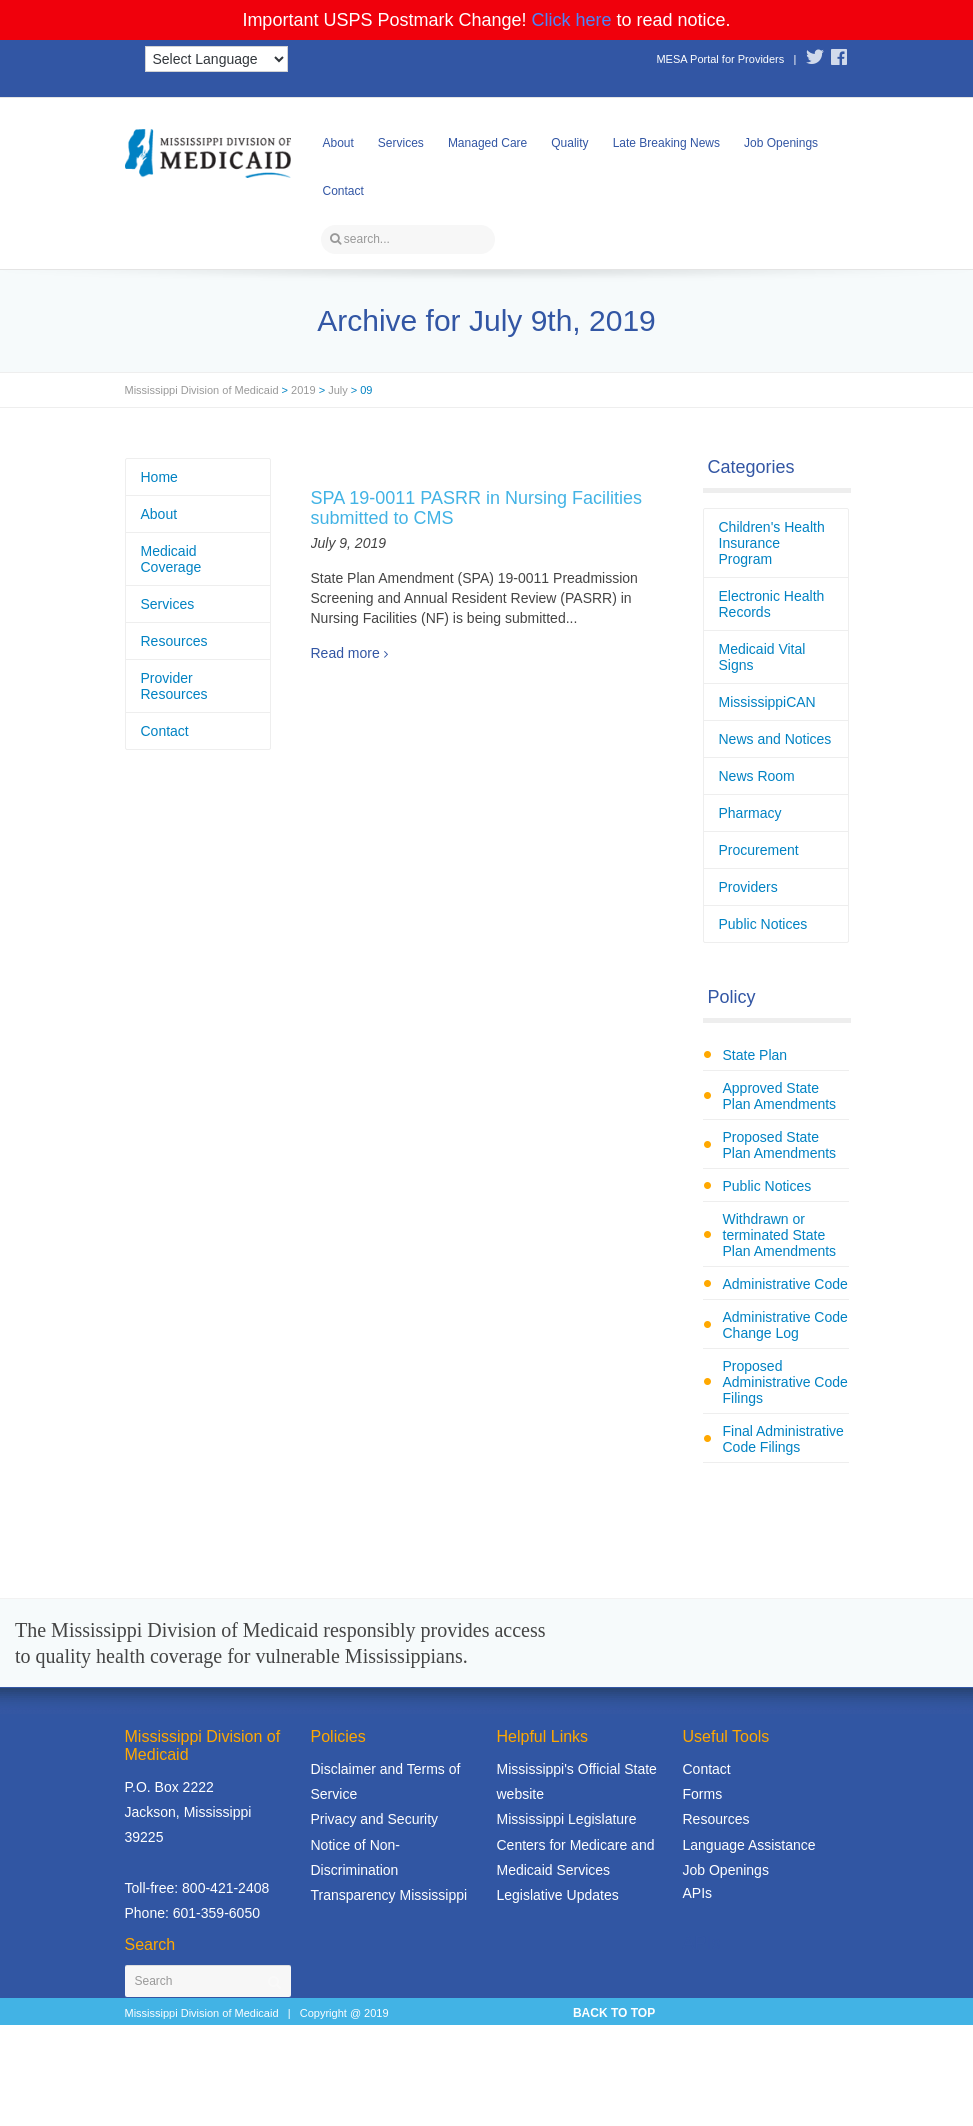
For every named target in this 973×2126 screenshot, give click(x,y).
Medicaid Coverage (171, 559)
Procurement (759, 850)
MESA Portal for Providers (720, 59)
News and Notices (775, 739)
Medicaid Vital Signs (762, 657)
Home (159, 477)
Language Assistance (749, 1845)
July (338, 390)
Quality (569, 143)
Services (401, 143)
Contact (343, 191)
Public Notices (763, 924)
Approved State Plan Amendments (780, 1096)
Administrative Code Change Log (785, 1325)
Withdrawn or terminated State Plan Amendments (780, 1235)
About (338, 143)
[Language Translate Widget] (216, 59)
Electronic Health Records (772, 604)
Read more (345, 653)
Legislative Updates (558, 1895)
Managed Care (487, 143)
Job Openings (781, 143)
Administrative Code (785, 1284)
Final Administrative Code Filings (783, 1439)
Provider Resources (174, 686)
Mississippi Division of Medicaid (202, 390)
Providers (748, 887)
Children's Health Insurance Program (772, 543)
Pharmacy (750, 813)
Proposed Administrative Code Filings (785, 1382)
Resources (174, 641)
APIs (698, 1893)
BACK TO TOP (614, 2013)
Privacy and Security (375, 1819)
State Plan (755, 1055)
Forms (703, 1794)
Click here (572, 20)
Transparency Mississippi (389, 1895)
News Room (757, 776)
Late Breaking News (666, 143)
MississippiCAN (767, 702)
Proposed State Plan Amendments (780, 1145)
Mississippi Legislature (567, 1819)
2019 (303, 390)
